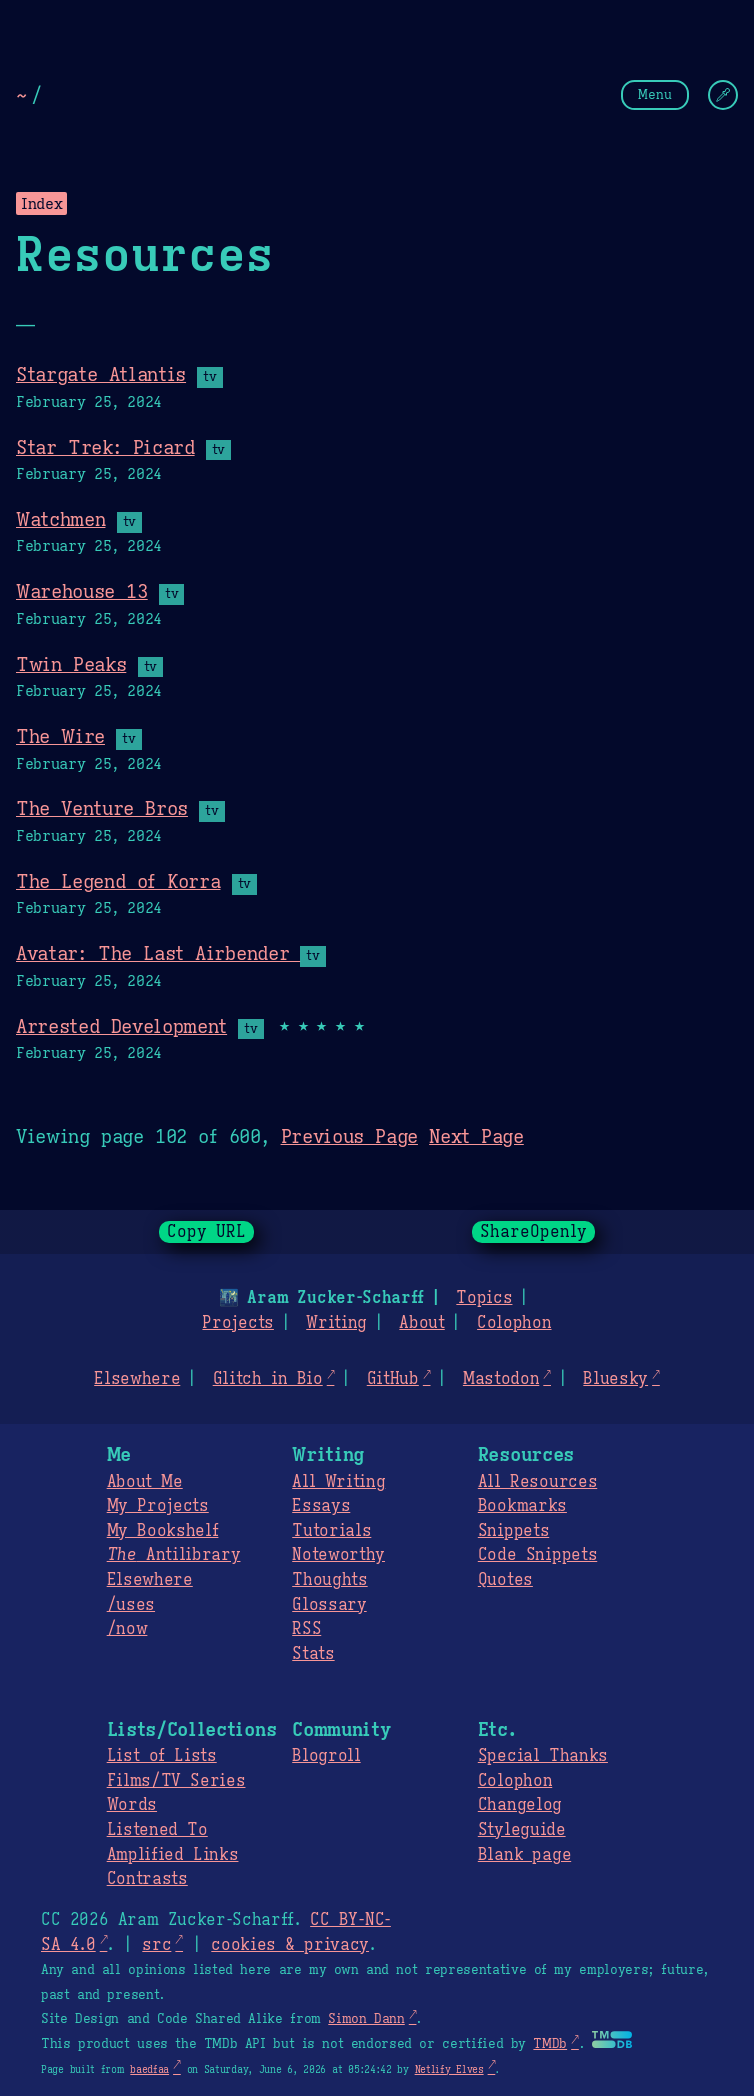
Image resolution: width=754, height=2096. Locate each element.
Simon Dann (366, 2019)
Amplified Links (173, 1855)
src (156, 1945)
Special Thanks (543, 1756)
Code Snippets (537, 1555)
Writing (336, 1323)
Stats (313, 1654)
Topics (484, 1298)
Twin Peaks (71, 664)
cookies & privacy (290, 1945)
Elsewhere (137, 1379)
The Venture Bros (102, 808)
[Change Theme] (723, 95)
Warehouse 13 (82, 591)
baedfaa (149, 2069)
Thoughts (329, 1580)
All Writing (338, 1482)
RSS (306, 1629)
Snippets (513, 1531)
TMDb (550, 2044)
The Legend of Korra (118, 881)
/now (127, 1629)
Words (132, 1805)
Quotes (505, 1580)
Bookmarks (522, 1506)
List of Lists (162, 1756)
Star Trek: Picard (105, 447)
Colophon (514, 1323)
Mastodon (501, 1379)
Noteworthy (338, 1555)
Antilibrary (174, 1555)
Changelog (520, 1805)
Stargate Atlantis (101, 374)
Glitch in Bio (268, 1379)
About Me (145, 1482)
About (421, 1323)
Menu (655, 94)
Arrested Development (121, 1026)
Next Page (476, 1136)
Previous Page (349, 1136)
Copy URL (207, 1232)
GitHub (393, 1379)
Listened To (157, 1830)
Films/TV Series (176, 1781)
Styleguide (522, 1830)
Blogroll (326, 1756)
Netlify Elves (449, 2069)
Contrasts (147, 1879)
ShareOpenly (533, 1232)
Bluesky (615, 1379)
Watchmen (60, 519)
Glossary (329, 1605)
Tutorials (331, 1531)
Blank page (524, 1855)
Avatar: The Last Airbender (158, 953)
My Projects (158, 1506)
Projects (237, 1323)
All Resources (537, 1482)
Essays (321, 1506)
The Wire (60, 736)
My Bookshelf (163, 1531)
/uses (131, 1605)
